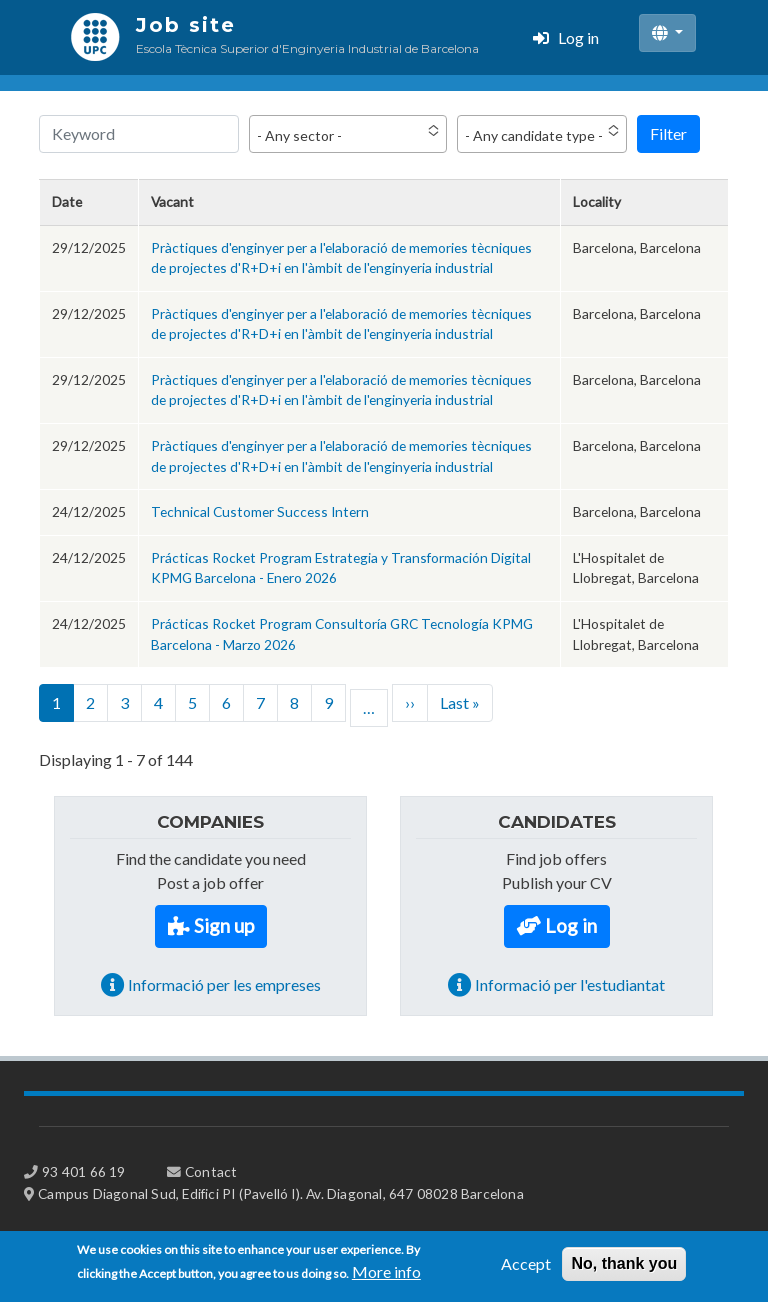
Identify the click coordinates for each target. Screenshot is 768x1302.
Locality (597, 201)
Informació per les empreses (224, 984)
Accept (526, 1269)
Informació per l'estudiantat (570, 984)
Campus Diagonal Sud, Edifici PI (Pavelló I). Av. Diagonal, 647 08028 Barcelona (281, 1193)
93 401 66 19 (83, 1171)
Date (67, 201)
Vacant (172, 201)
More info (386, 1277)
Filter (668, 133)
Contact (211, 1171)
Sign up (224, 925)
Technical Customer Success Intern (260, 511)
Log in (578, 37)
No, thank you (624, 1269)
